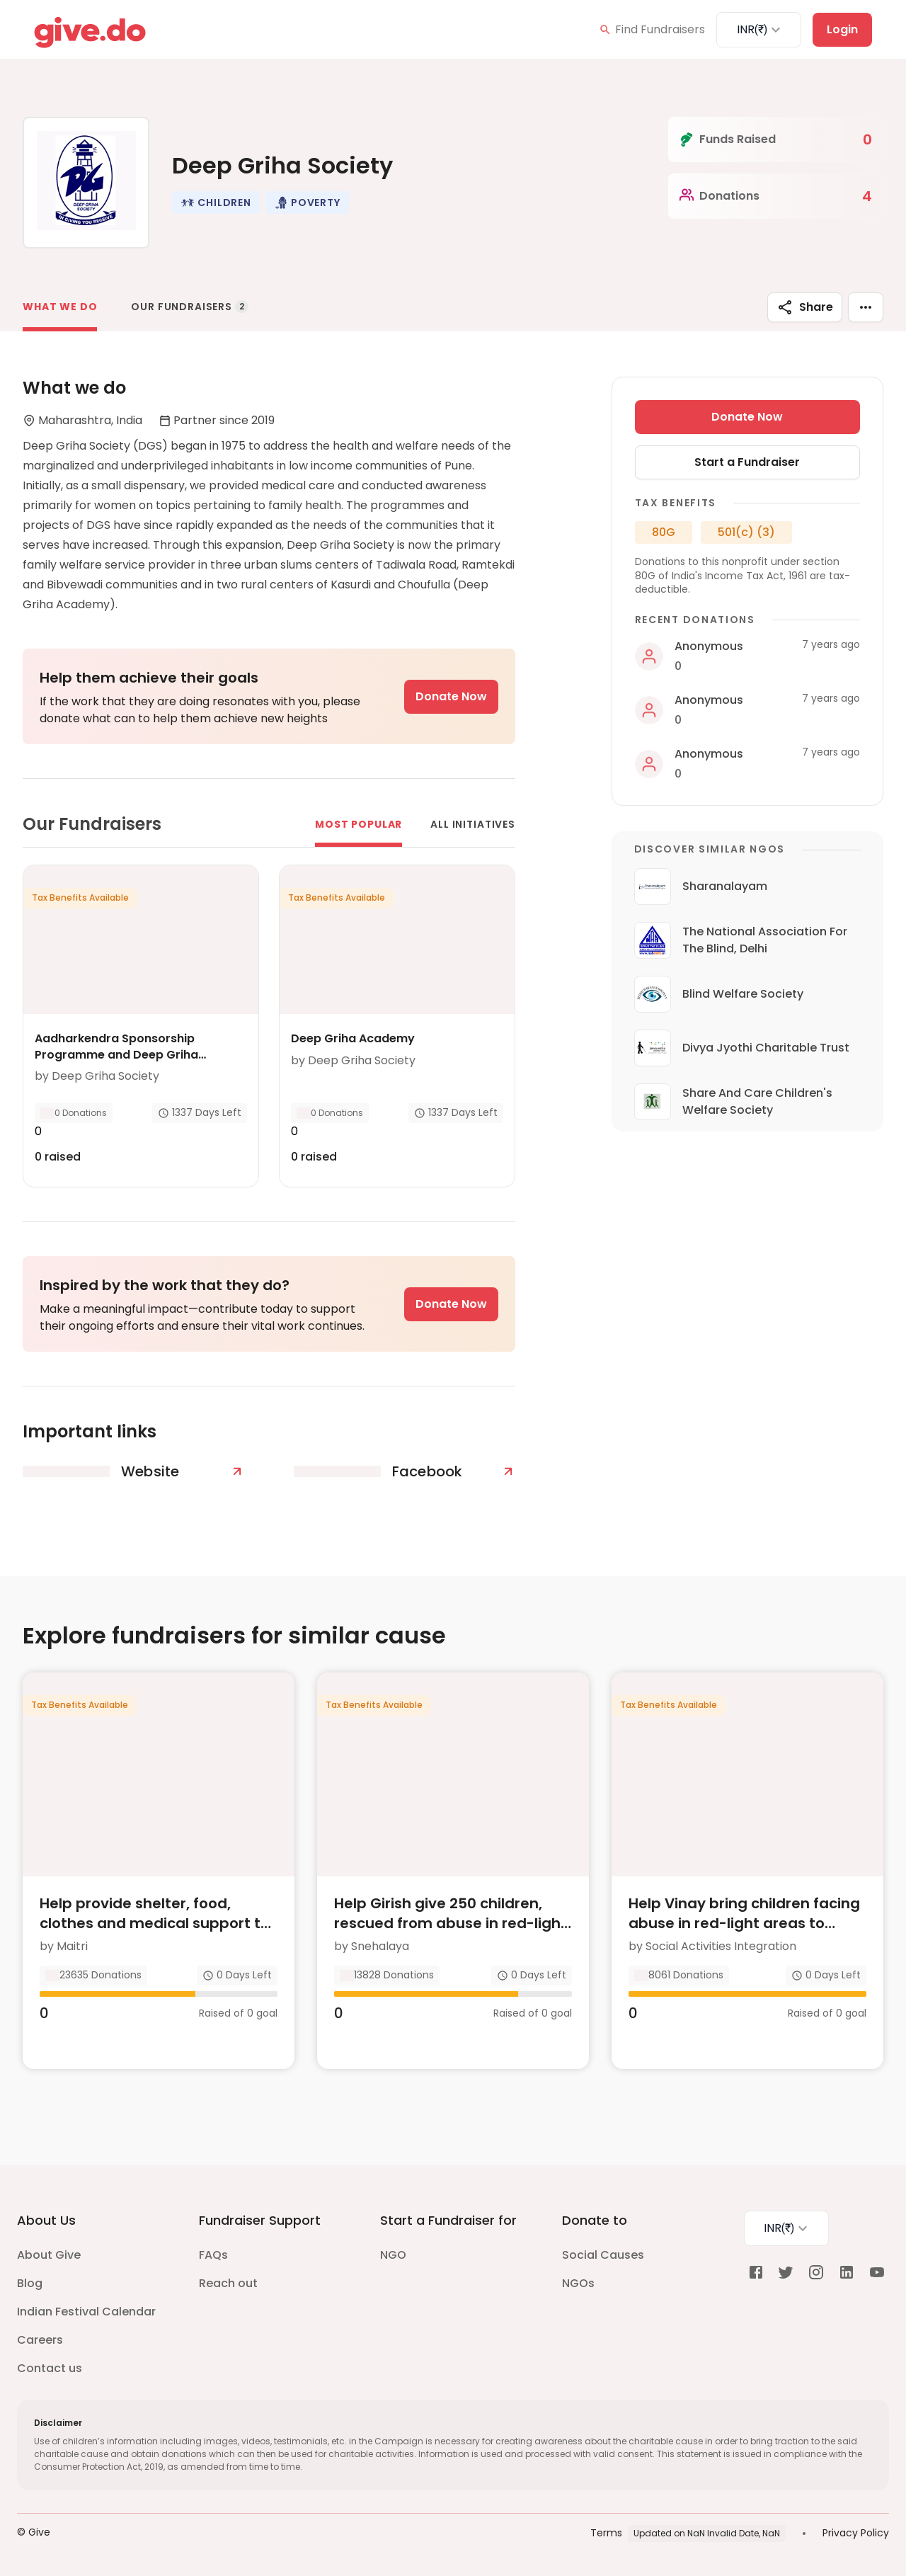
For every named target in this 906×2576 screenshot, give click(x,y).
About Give (49, 2255)
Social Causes (603, 2255)
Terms (606, 2533)
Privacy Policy (855, 2533)
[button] (216, 202)
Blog (29, 2283)
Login (842, 29)
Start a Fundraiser (747, 462)
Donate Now (451, 696)
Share (804, 307)
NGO (393, 2255)
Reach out (228, 2283)
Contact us (49, 2368)
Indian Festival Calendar (86, 2311)
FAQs (213, 2255)
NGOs (578, 2283)
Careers (40, 2340)
